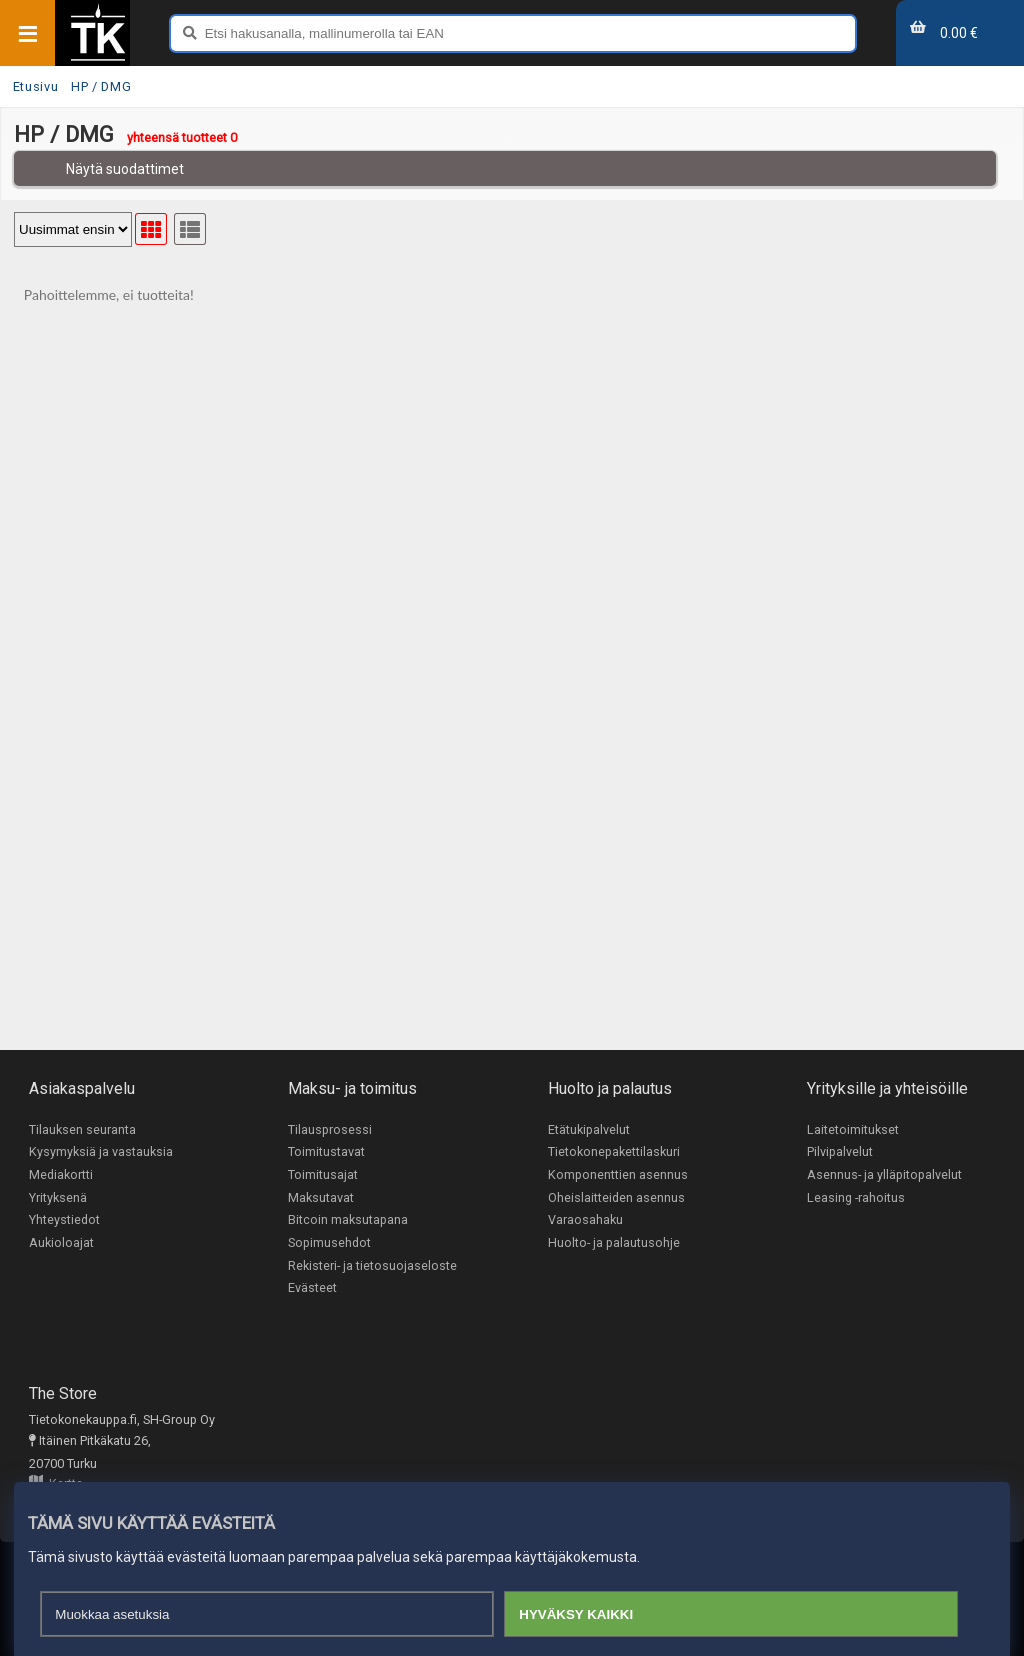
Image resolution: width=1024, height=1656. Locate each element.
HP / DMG (101, 86)
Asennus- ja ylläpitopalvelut (884, 1174)
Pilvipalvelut (840, 1152)
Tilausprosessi (330, 1129)
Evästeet (312, 1288)
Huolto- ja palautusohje (614, 1242)
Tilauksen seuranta (82, 1129)
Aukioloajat (61, 1242)
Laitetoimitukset (853, 1129)
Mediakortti (61, 1174)
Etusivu (35, 86)
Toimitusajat (323, 1174)
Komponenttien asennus (618, 1174)
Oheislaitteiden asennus (616, 1197)
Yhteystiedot (64, 1220)
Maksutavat (321, 1197)
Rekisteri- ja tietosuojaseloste (372, 1265)
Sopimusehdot (329, 1242)
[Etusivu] (98, 59)
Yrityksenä (58, 1197)
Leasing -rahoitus (856, 1197)
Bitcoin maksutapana (348, 1220)
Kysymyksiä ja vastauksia (101, 1152)
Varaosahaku (585, 1220)
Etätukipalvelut (589, 1129)
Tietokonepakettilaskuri (614, 1152)
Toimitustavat (326, 1152)
